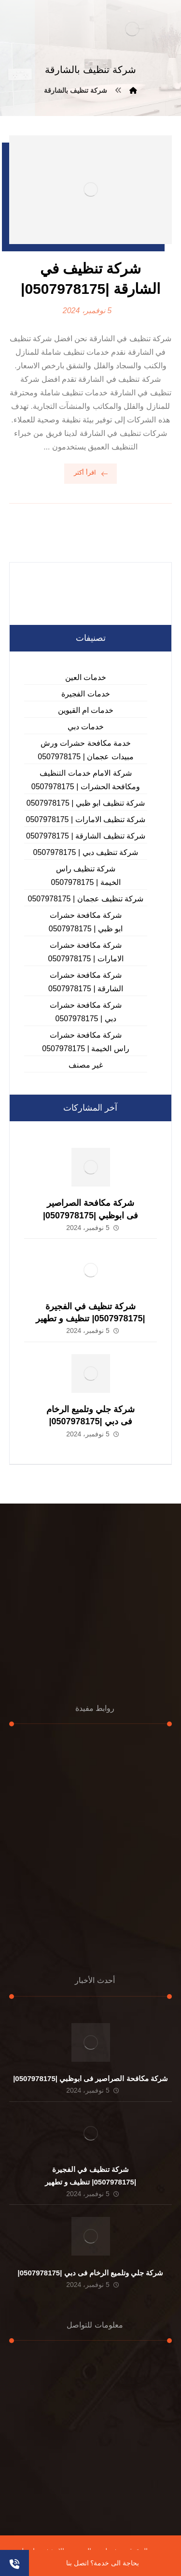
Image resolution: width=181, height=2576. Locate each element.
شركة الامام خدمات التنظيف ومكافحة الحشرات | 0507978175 (85, 780)
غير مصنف (86, 1065)
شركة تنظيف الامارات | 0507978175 (86, 819)
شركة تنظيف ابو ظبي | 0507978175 (86, 803)
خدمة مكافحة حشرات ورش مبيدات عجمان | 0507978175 (85, 750)
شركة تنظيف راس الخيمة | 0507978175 (85, 875)
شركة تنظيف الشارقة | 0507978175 (85, 836)
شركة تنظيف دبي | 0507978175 (86, 852)
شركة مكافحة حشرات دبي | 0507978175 (86, 1012)
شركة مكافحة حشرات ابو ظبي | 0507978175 (86, 922)
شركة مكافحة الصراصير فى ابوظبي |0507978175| (90, 2078)
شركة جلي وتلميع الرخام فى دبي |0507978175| (91, 2273)
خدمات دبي (86, 727)
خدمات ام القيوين (86, 710)
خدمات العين (85, 677)
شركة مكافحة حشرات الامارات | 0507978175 (85, 952)
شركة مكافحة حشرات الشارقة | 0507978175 (85, 982)
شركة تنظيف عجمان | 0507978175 (86, 899)
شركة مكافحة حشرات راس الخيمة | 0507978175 (85, 1042)
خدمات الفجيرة (85, 694)
